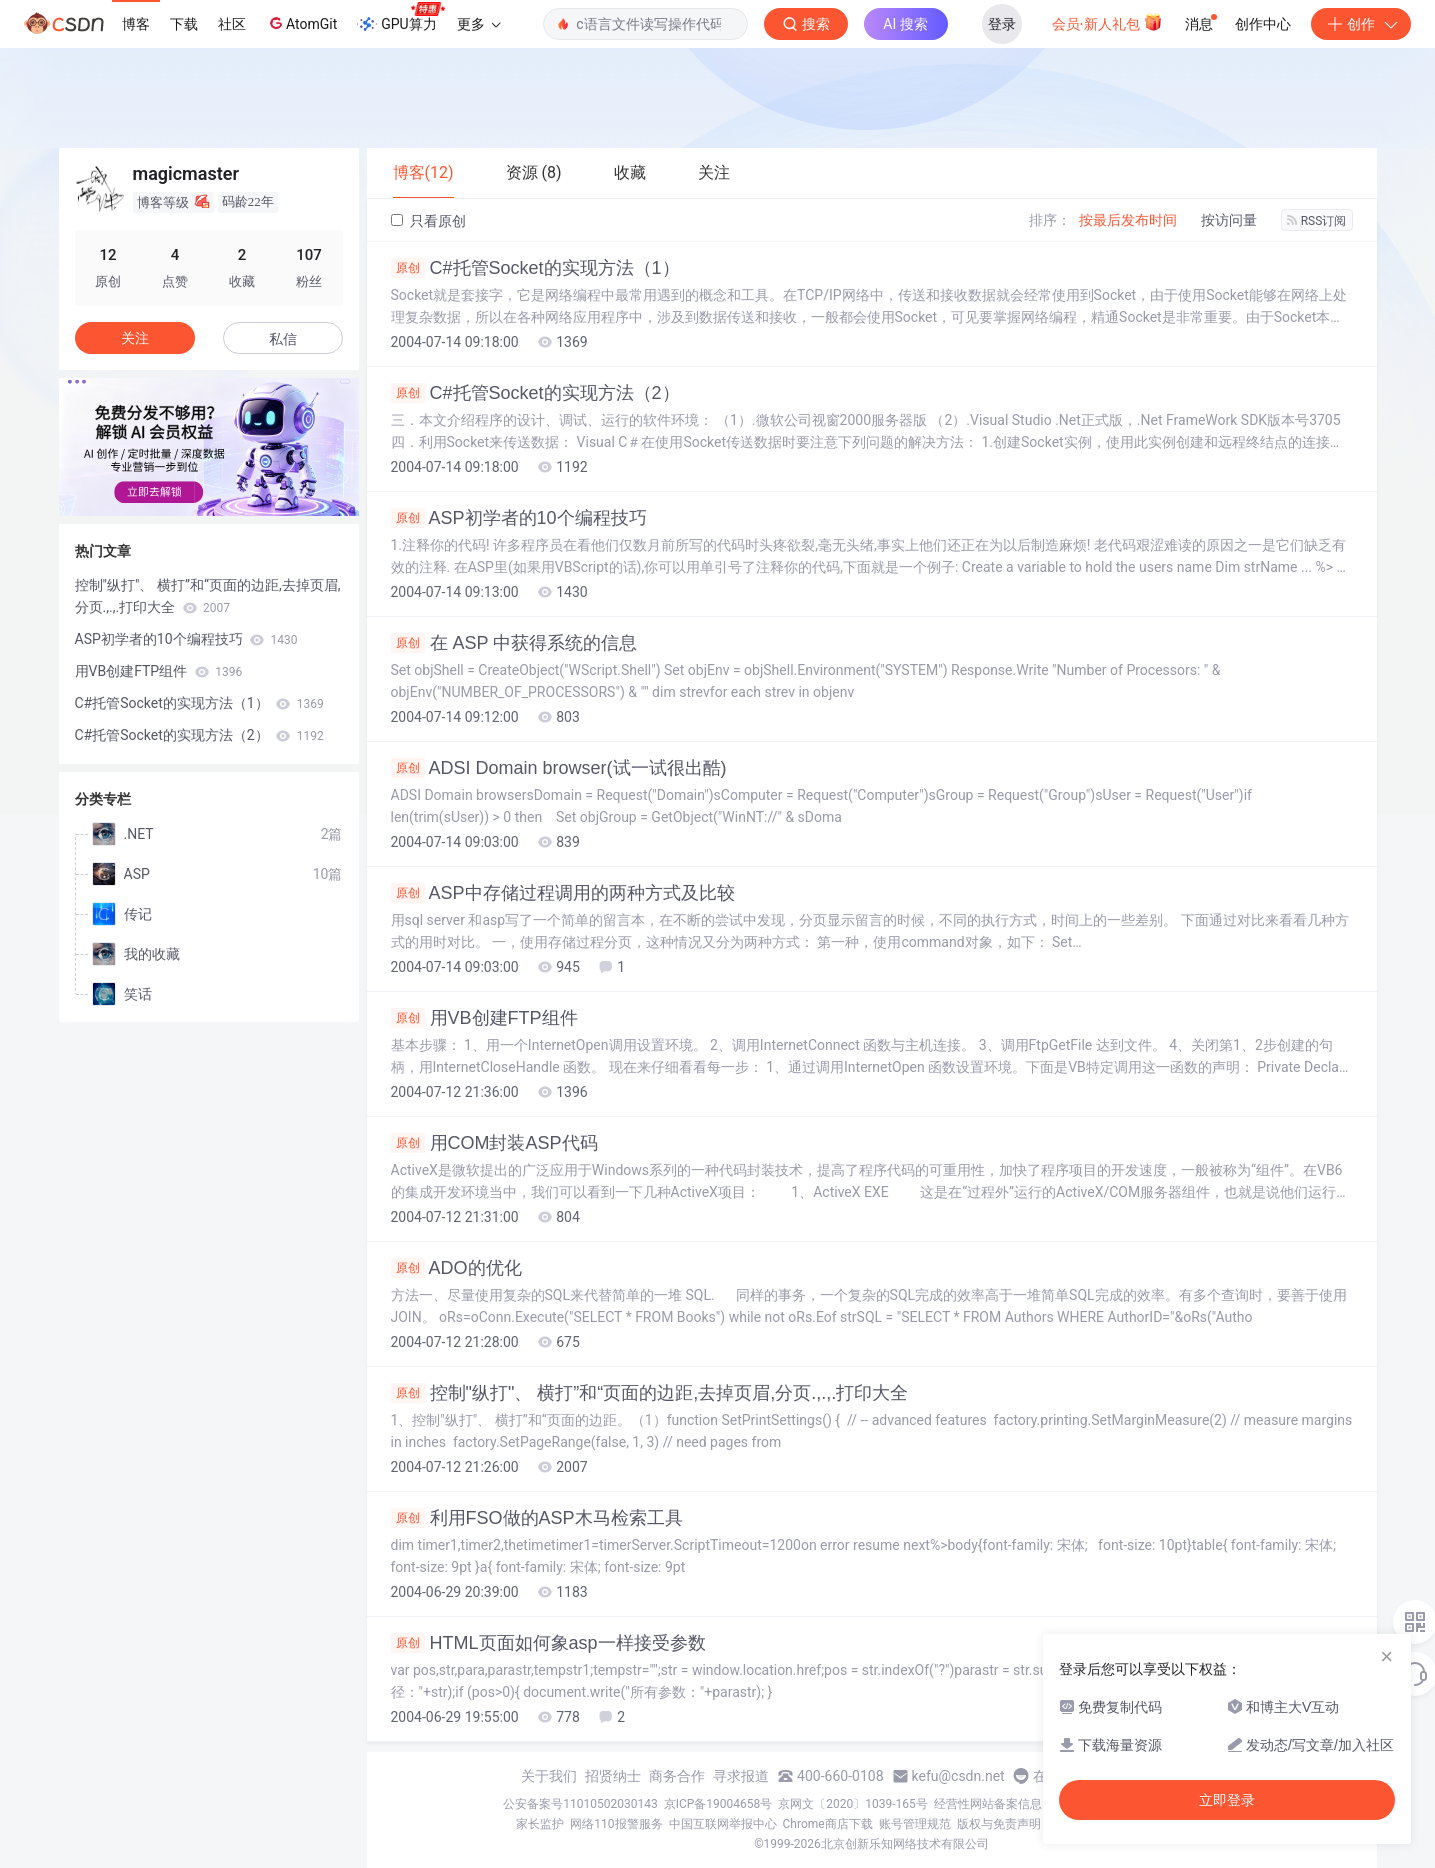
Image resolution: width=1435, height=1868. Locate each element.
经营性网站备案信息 (988, 1804)
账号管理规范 (915, 1824)
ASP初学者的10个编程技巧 (519, 518)
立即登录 (1227, 1800)
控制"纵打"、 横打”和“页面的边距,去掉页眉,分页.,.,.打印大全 (650, 1393)
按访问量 (1229, 220)
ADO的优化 (456, 1268)
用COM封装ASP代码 (494, 1143)
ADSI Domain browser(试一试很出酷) (559, 768)
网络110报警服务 (616, 1824)
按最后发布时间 (1128, 220)
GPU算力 (400, 18)
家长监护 (540, 1824)
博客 (136, 24)
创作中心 (1263, 24)
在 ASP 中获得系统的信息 (514, 643)
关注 (135, 338)
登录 (1002, 24)
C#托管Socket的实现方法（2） (535, 393)
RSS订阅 (1317, 221)
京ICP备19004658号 (718, 1804)
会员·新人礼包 (1107, 22)
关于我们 (549, 1776)
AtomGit (301, 23)
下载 (184, 24)
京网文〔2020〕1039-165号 (853, 1804)
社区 (232, 24)
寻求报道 (741, 1776)
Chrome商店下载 (828, 1824)
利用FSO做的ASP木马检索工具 (537, 1518)
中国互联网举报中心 (723, 1824)
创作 (1361, 24)
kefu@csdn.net (958, 1776)
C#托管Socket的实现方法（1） (535, 268)
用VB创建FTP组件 (484, 1018)
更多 (479, 24)
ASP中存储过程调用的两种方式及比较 (563, 893)
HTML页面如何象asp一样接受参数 (548, 1643)
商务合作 (677, 1776)
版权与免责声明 (999, 1824)
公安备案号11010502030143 (580, 1804)
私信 (283, 339)
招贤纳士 (613, 1776)
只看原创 (428, 221)
